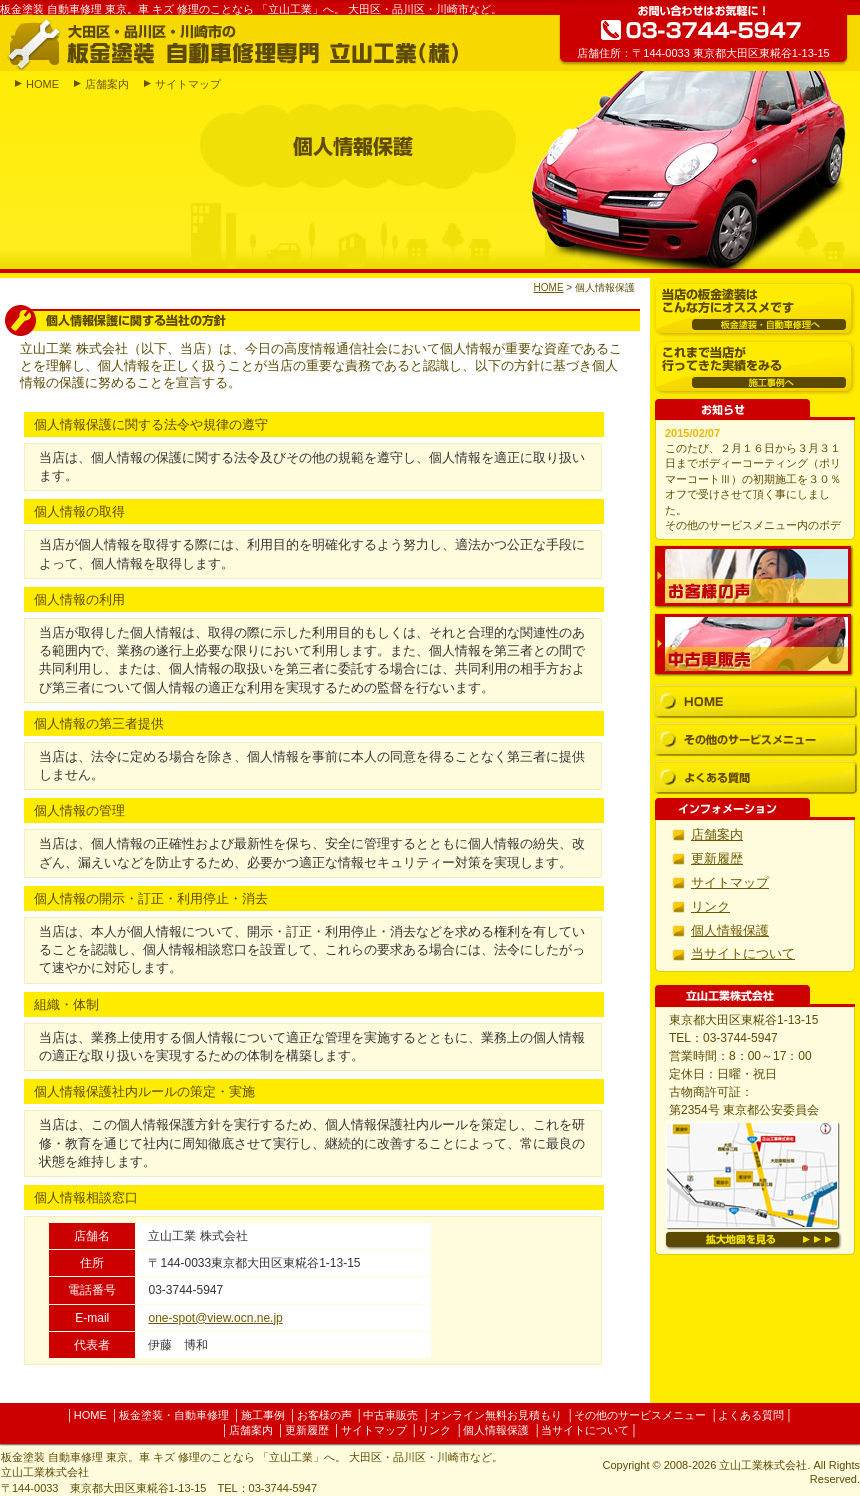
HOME (42, 84)
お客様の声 (754, 577)
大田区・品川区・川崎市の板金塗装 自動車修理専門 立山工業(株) (232, 43)
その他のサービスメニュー (755, 739)
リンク (710, 906)
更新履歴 (717, 858)
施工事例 (263, 1415)
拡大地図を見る (753, 1240)
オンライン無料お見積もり (496, 1415)
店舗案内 (107, 84)
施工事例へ (754, 367)
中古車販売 (754, 645)
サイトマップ (188, 84)
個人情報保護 (730, 930)
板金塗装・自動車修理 (174, 1415)
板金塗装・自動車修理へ (754, 309)
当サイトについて (743, 953)
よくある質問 (755, 777)
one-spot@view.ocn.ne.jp (215, 1318)
